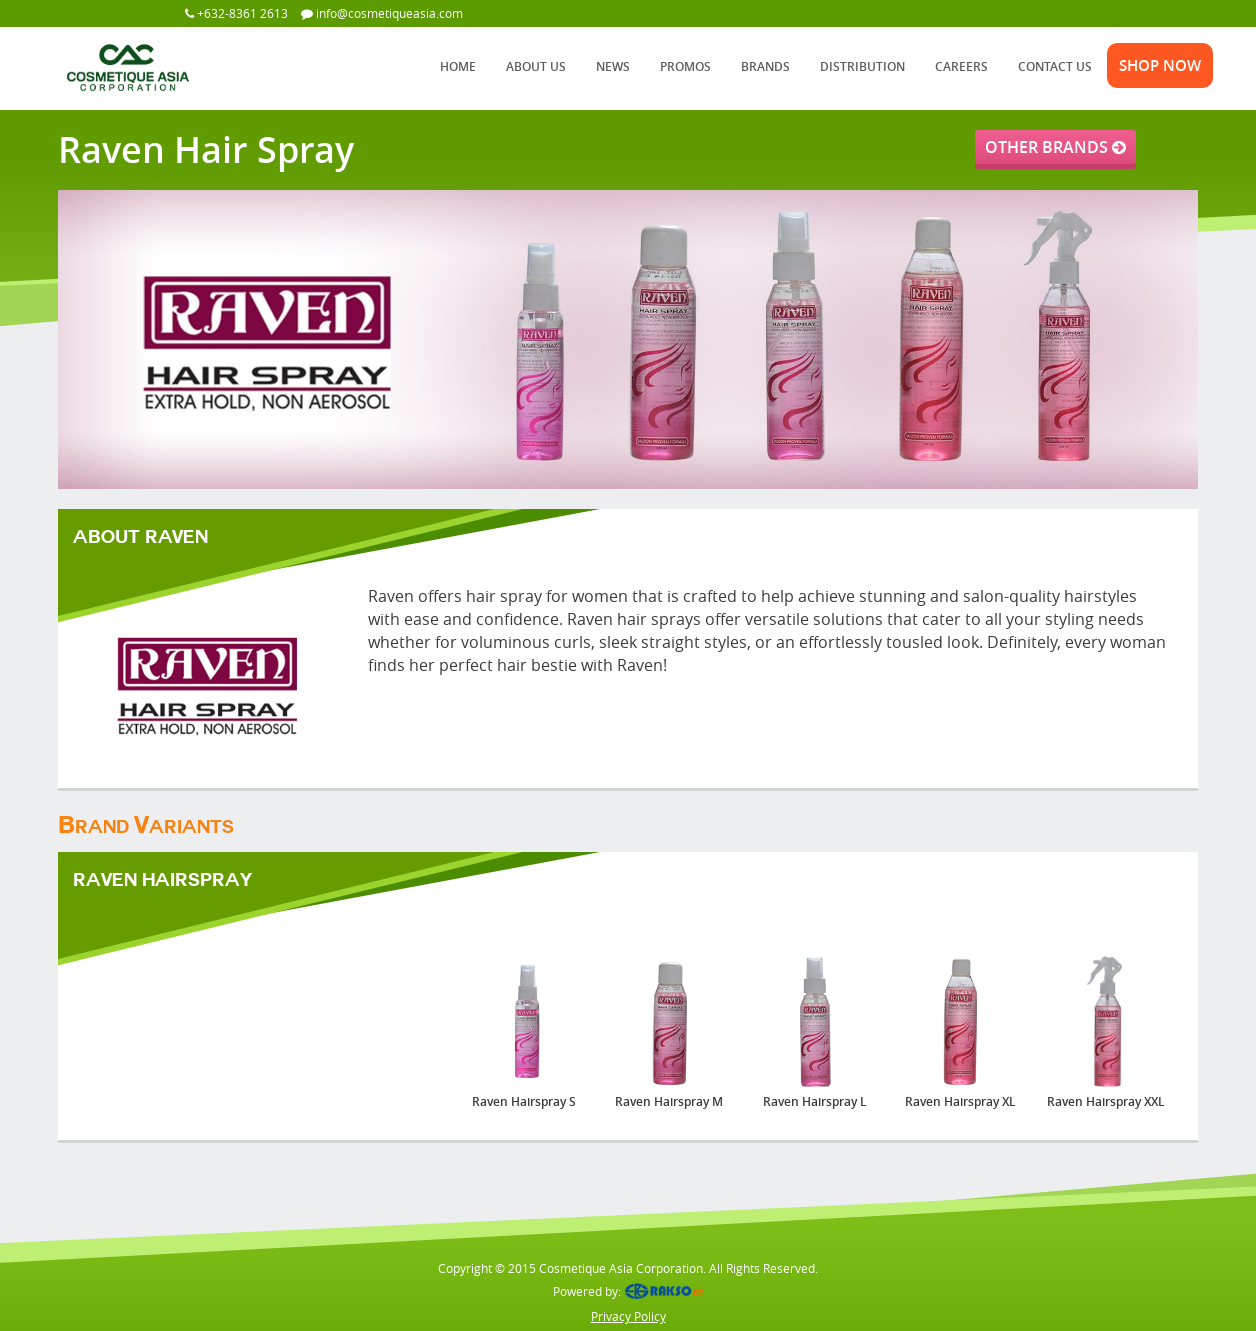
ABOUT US (536, 66)
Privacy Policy (628, 1316)
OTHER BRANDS (1055, 147)
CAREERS (961, 66)
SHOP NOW (1160, 65)
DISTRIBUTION (862, 66)
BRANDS (765, 66)
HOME (458, 66)
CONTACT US (1055, 66)
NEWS (613, 66)
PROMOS (685, 66)
